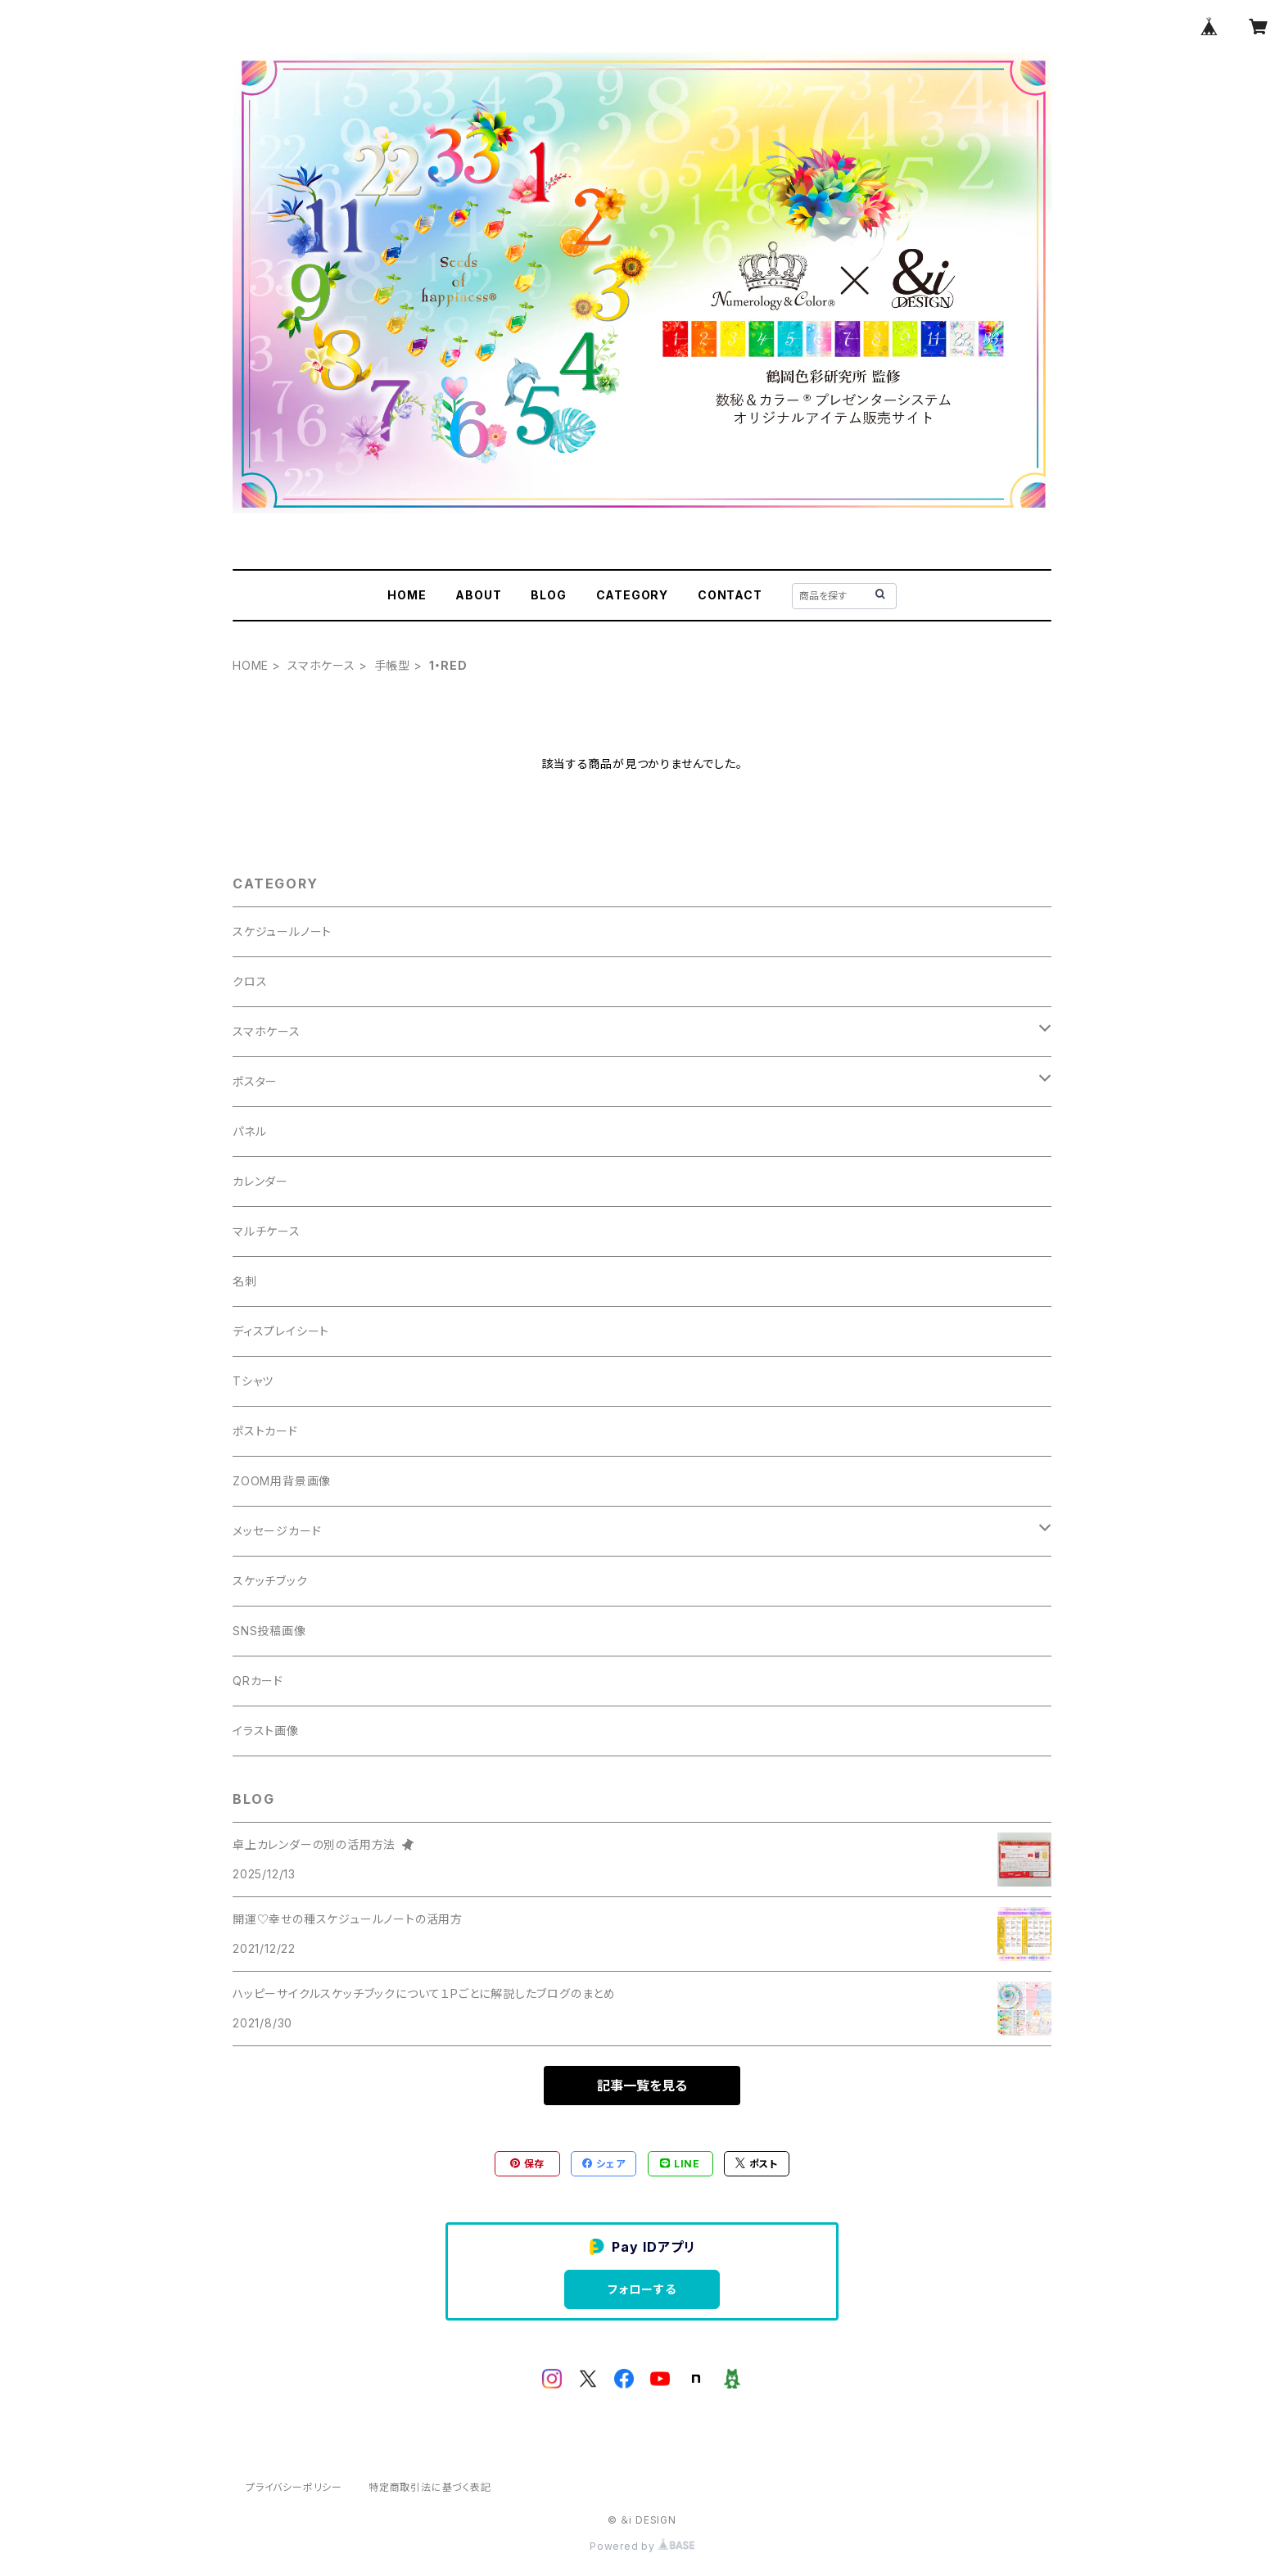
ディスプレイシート (281, 1331)
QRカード (258, 1681)
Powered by (642, 2546)
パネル (249, 1131)
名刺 (245, 1281)
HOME (406, 595)
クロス (250, 981)
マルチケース (267, 1231)
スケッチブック (270, 1581)
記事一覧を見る (642, 2085)
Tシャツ (253, 1381)
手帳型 (392, 665)
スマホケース (321, 665)
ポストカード (265, 1431)
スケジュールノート (282, 931)
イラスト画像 (266, 1731)
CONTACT (730, 595)
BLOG (548, 595)
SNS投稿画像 (269, 1631)
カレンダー (260, 1181)
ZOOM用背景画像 (282, 1481)
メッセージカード (277, 1531)
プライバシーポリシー (294, 2487)
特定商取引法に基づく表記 (429, 2487)
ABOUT (478, 595)
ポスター (255, 1081)
